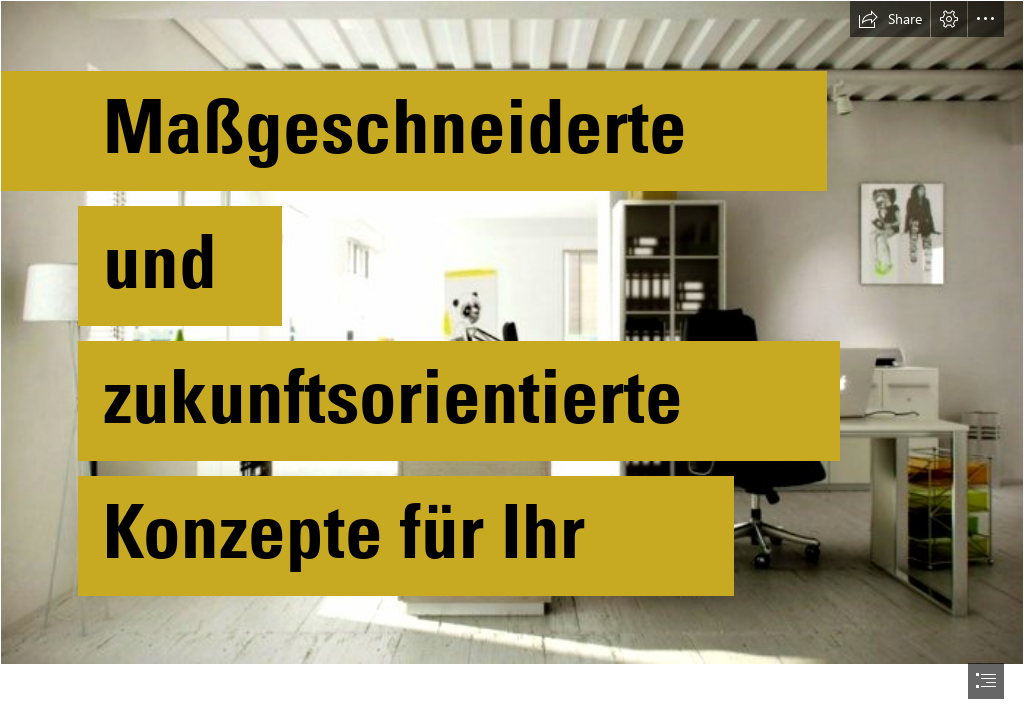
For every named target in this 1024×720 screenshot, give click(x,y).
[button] (890, 19)
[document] (512, 360)
